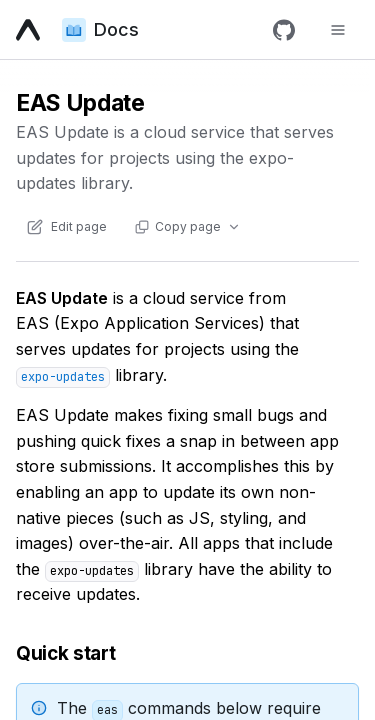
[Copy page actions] (187, 227)
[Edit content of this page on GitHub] (66, 227)
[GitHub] (284, 30)
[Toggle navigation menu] (338, 30)
